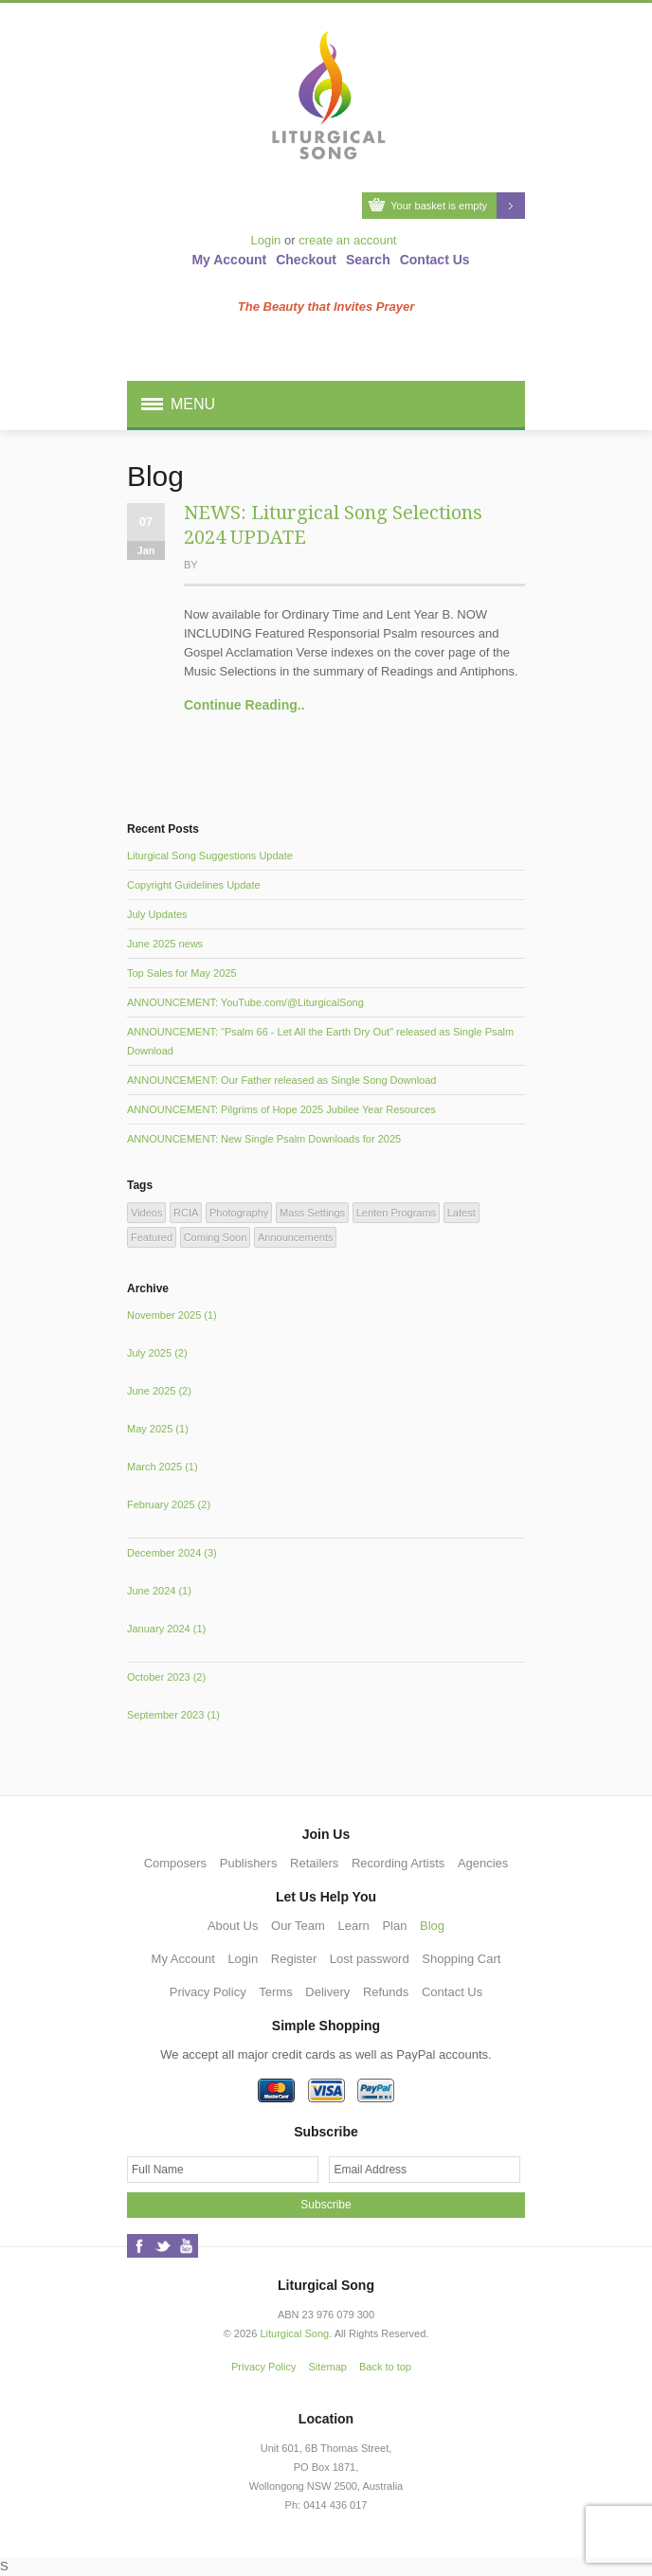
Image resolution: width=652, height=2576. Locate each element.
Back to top (385, 2366)
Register (294, 1959)
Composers (175, 1863)
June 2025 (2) (159, 1390)
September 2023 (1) (173, 1714)
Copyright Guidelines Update (194, 885)
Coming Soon (215, 1237)
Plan (394, 1925)
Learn (354, 1925)
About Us (233, 1925)
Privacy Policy (208, 1992)
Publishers (249, 1863)
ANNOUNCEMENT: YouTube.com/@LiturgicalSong (245, 1002)
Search (368, 259)
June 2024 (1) (159, 1590)
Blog (432, 1925)
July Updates (157, 914)
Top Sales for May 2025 (182, 973)
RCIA (185, 1212)
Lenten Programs (396, 1212)
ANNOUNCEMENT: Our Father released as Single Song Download (281, 1080)
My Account (228, 259)
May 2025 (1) (158, 1428)
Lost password (369, 1959)
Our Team (298, 1925)
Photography (238, 1212)
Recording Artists (398, 1863)
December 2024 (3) (172, 1552)
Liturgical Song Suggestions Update (210, 855)
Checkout (306, 259)
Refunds (385, 1992)
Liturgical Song (294, 2333)
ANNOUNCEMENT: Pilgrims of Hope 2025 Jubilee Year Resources (281, 1109)
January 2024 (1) (166, 1628)
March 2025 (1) (162, 1466)
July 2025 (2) (157, 1353)
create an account (347, 240)
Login (266, 240)
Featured (151, 1237)
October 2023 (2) (166, 1677)
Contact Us (435, 259)
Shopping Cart (461, 1959)
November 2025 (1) (172, 1315)
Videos (146, 1212)
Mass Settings (312, 1212)
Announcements (296, 1237)
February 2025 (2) (168, 1504)
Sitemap (328, 2366)
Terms (275, 1992)
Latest (461, 1212)
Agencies (483, 1863)
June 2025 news (165, 943)
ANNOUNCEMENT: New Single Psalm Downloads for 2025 (264, 1138)
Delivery (327, 1992)
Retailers (314, 1863)
